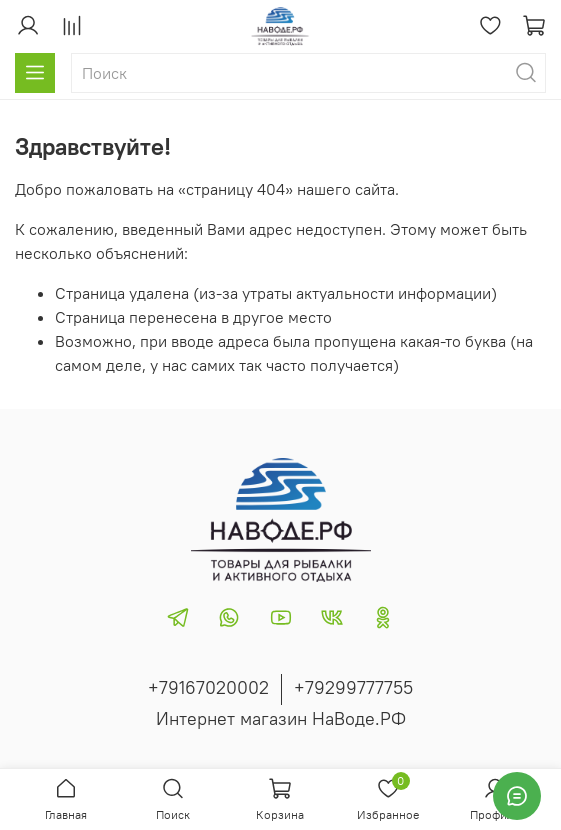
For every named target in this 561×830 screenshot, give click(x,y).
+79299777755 (353, 687)
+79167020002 (208, 687)
